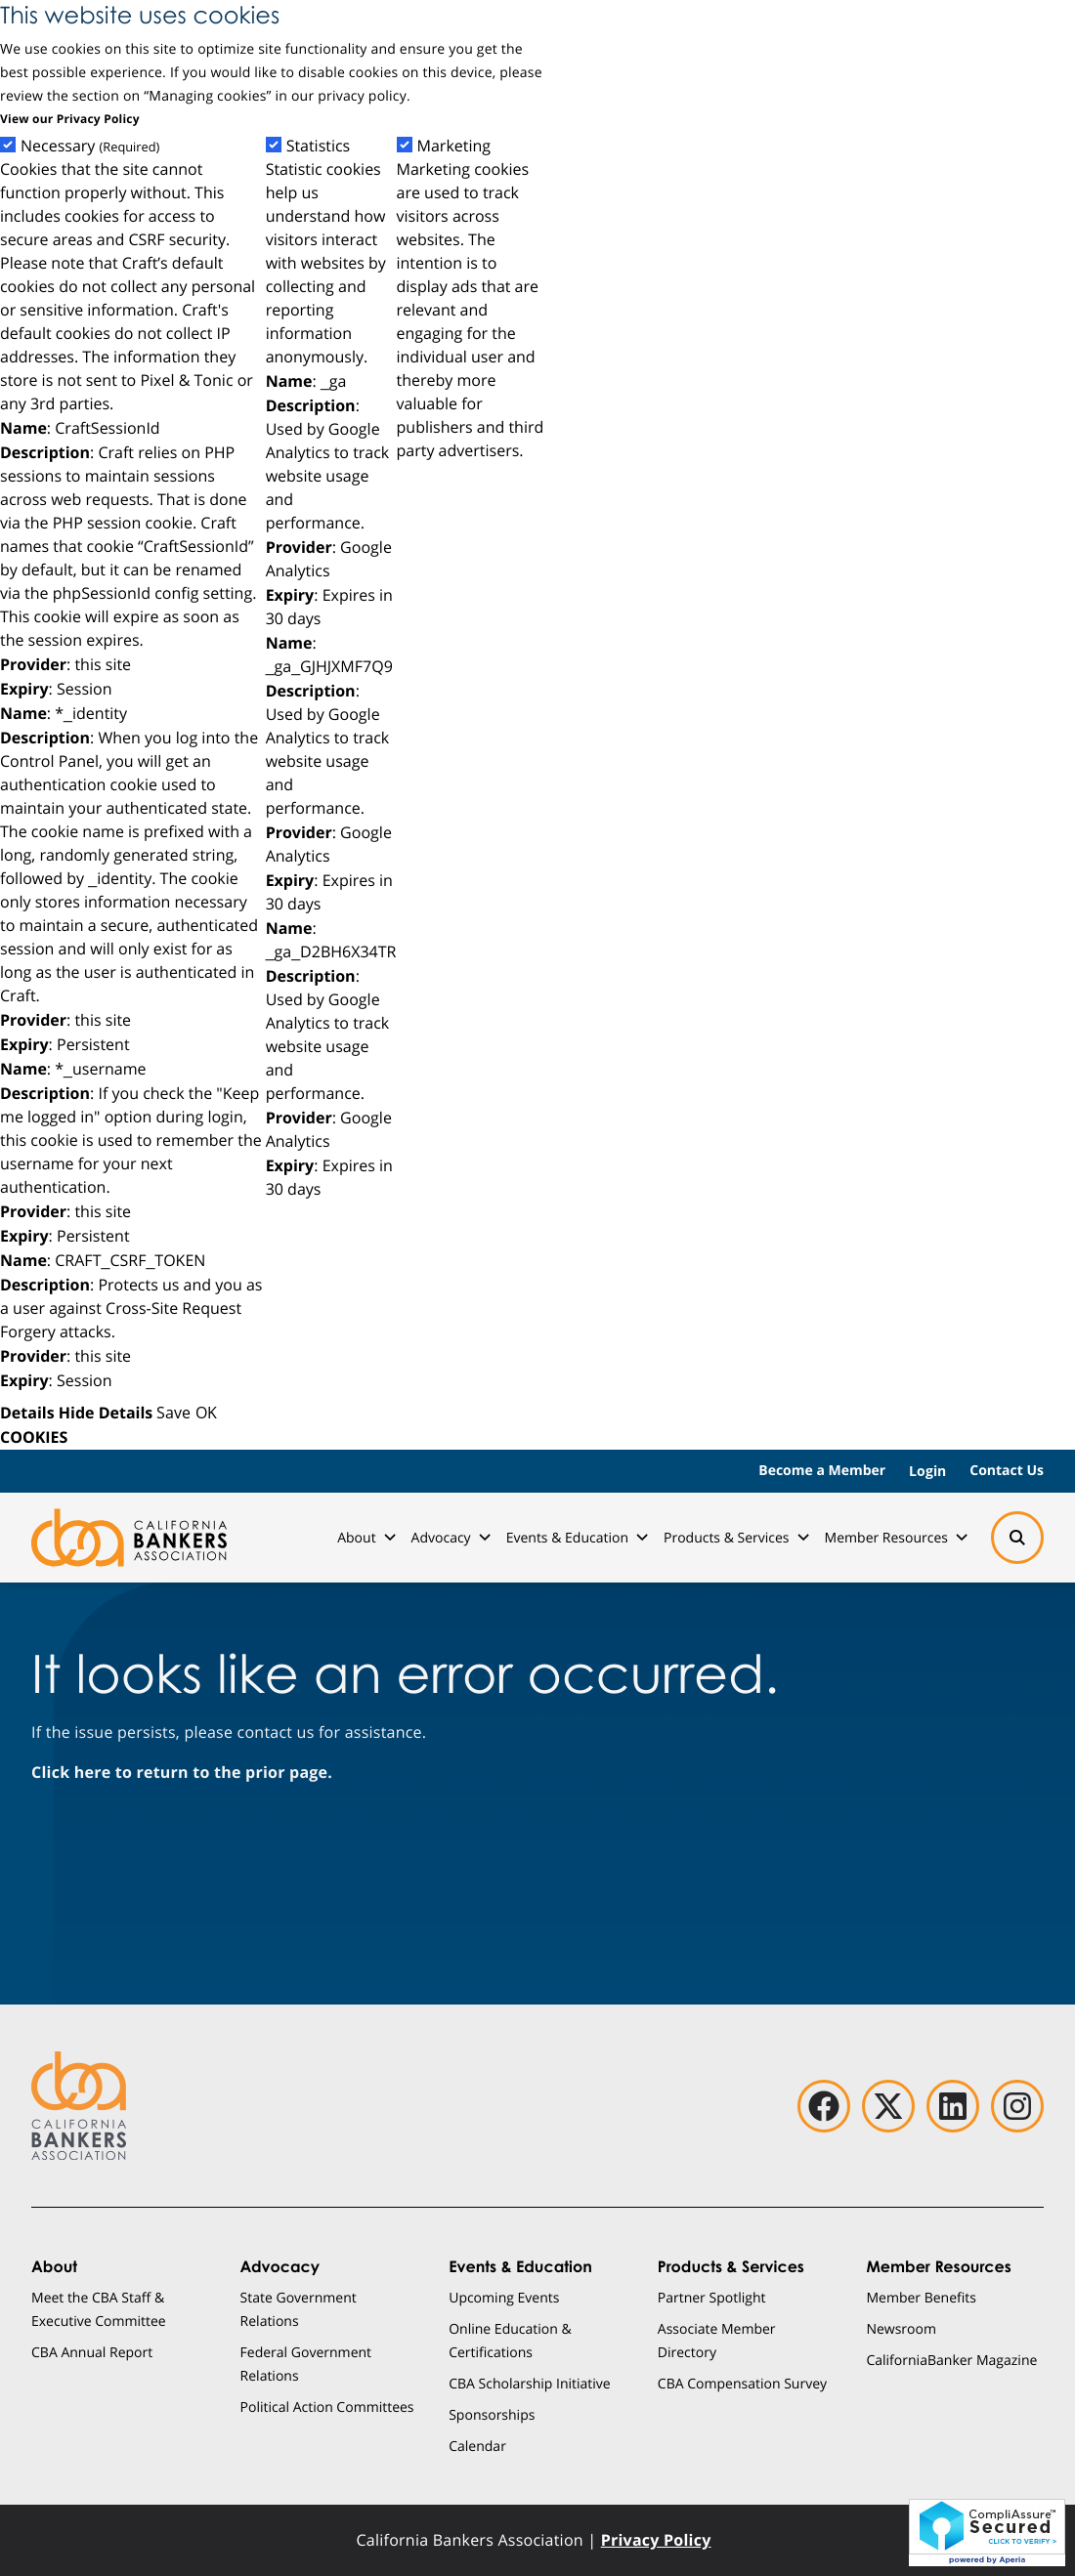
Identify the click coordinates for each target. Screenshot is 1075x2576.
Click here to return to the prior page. (181, 1772)
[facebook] (823, 2106)
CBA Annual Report (91, 2352)
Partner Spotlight (712, 2297)
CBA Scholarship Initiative (530, 2383)
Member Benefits (921, 2297)
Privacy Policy (656, 2540)
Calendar (477, 2445)
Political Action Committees (327, 2406)
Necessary (90, 146)
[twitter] (888, 2106)
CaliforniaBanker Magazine (951, 2359)
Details (27, 1412)
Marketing (454, 146)
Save (173, 1412)
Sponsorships (492, 2414)
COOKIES (33, 1437)
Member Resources (896, 1537)
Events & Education (577, 1537)
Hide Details (105, 1412)
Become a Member (821, 1470)
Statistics (318, 146)
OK (206, 1412)
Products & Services (736, 1537)
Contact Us (1006, 1470)
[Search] (1017, 1537)
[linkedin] (952, 2106)
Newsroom (901, 2328)
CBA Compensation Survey (742, 2383)
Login (927, 1470)
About (366, 1537)
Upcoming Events (504, 2297)
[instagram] (1017, 2106)
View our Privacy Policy (70, 118)
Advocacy (451, 1537)
